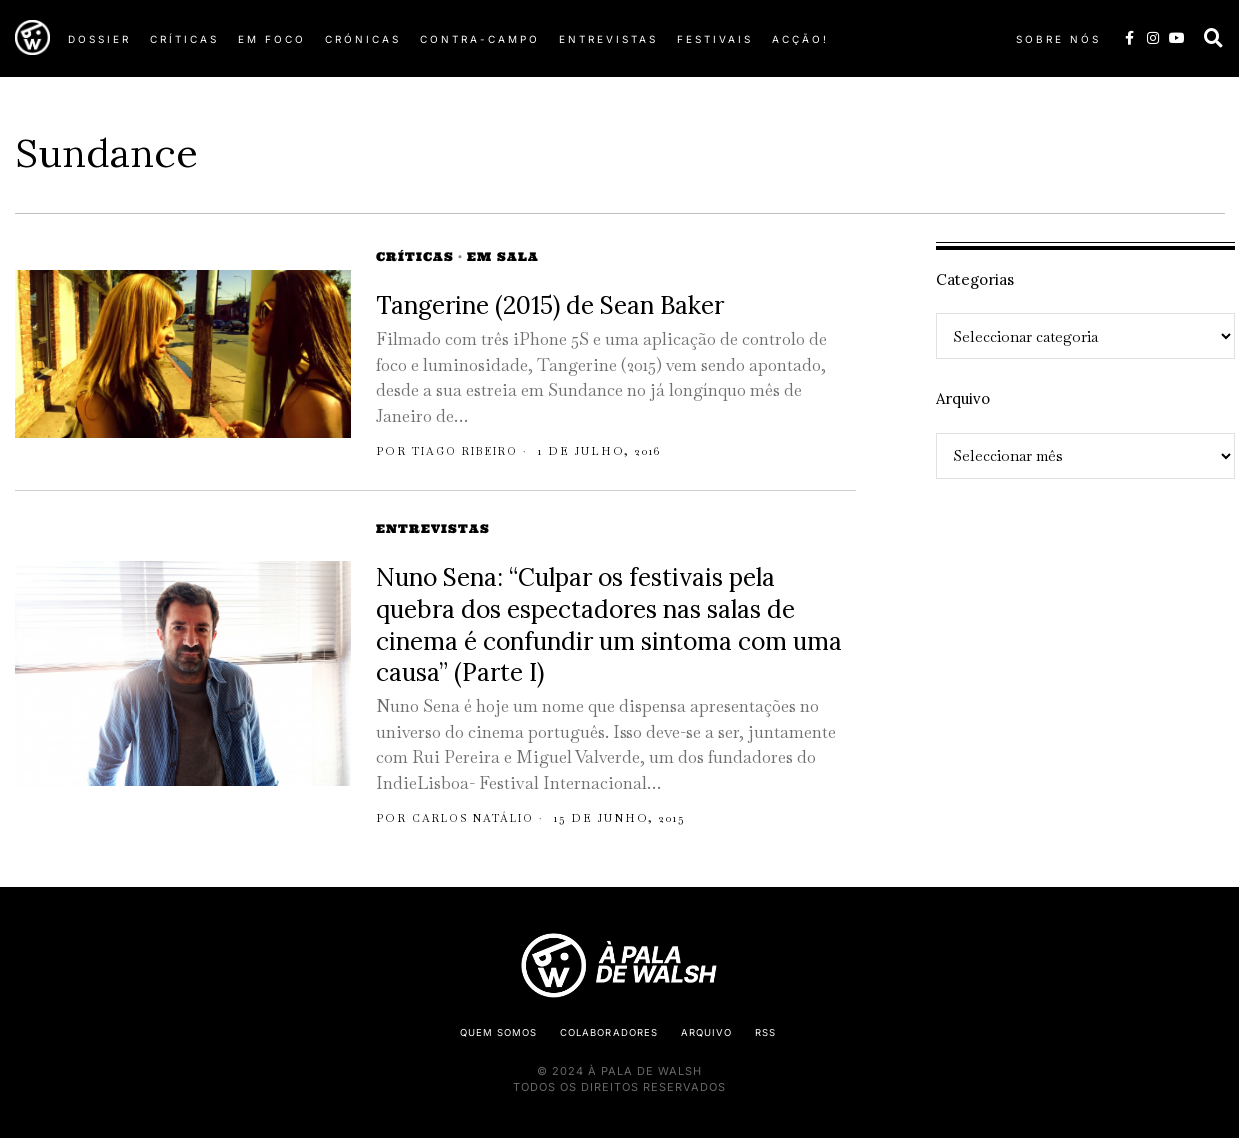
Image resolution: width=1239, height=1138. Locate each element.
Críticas (415, 256)
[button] (1214, 38)
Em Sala (503, 256)
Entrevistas (433, 528)
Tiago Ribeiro (473, 451)
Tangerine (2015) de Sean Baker (550, 305)
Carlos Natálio (479, 818)
